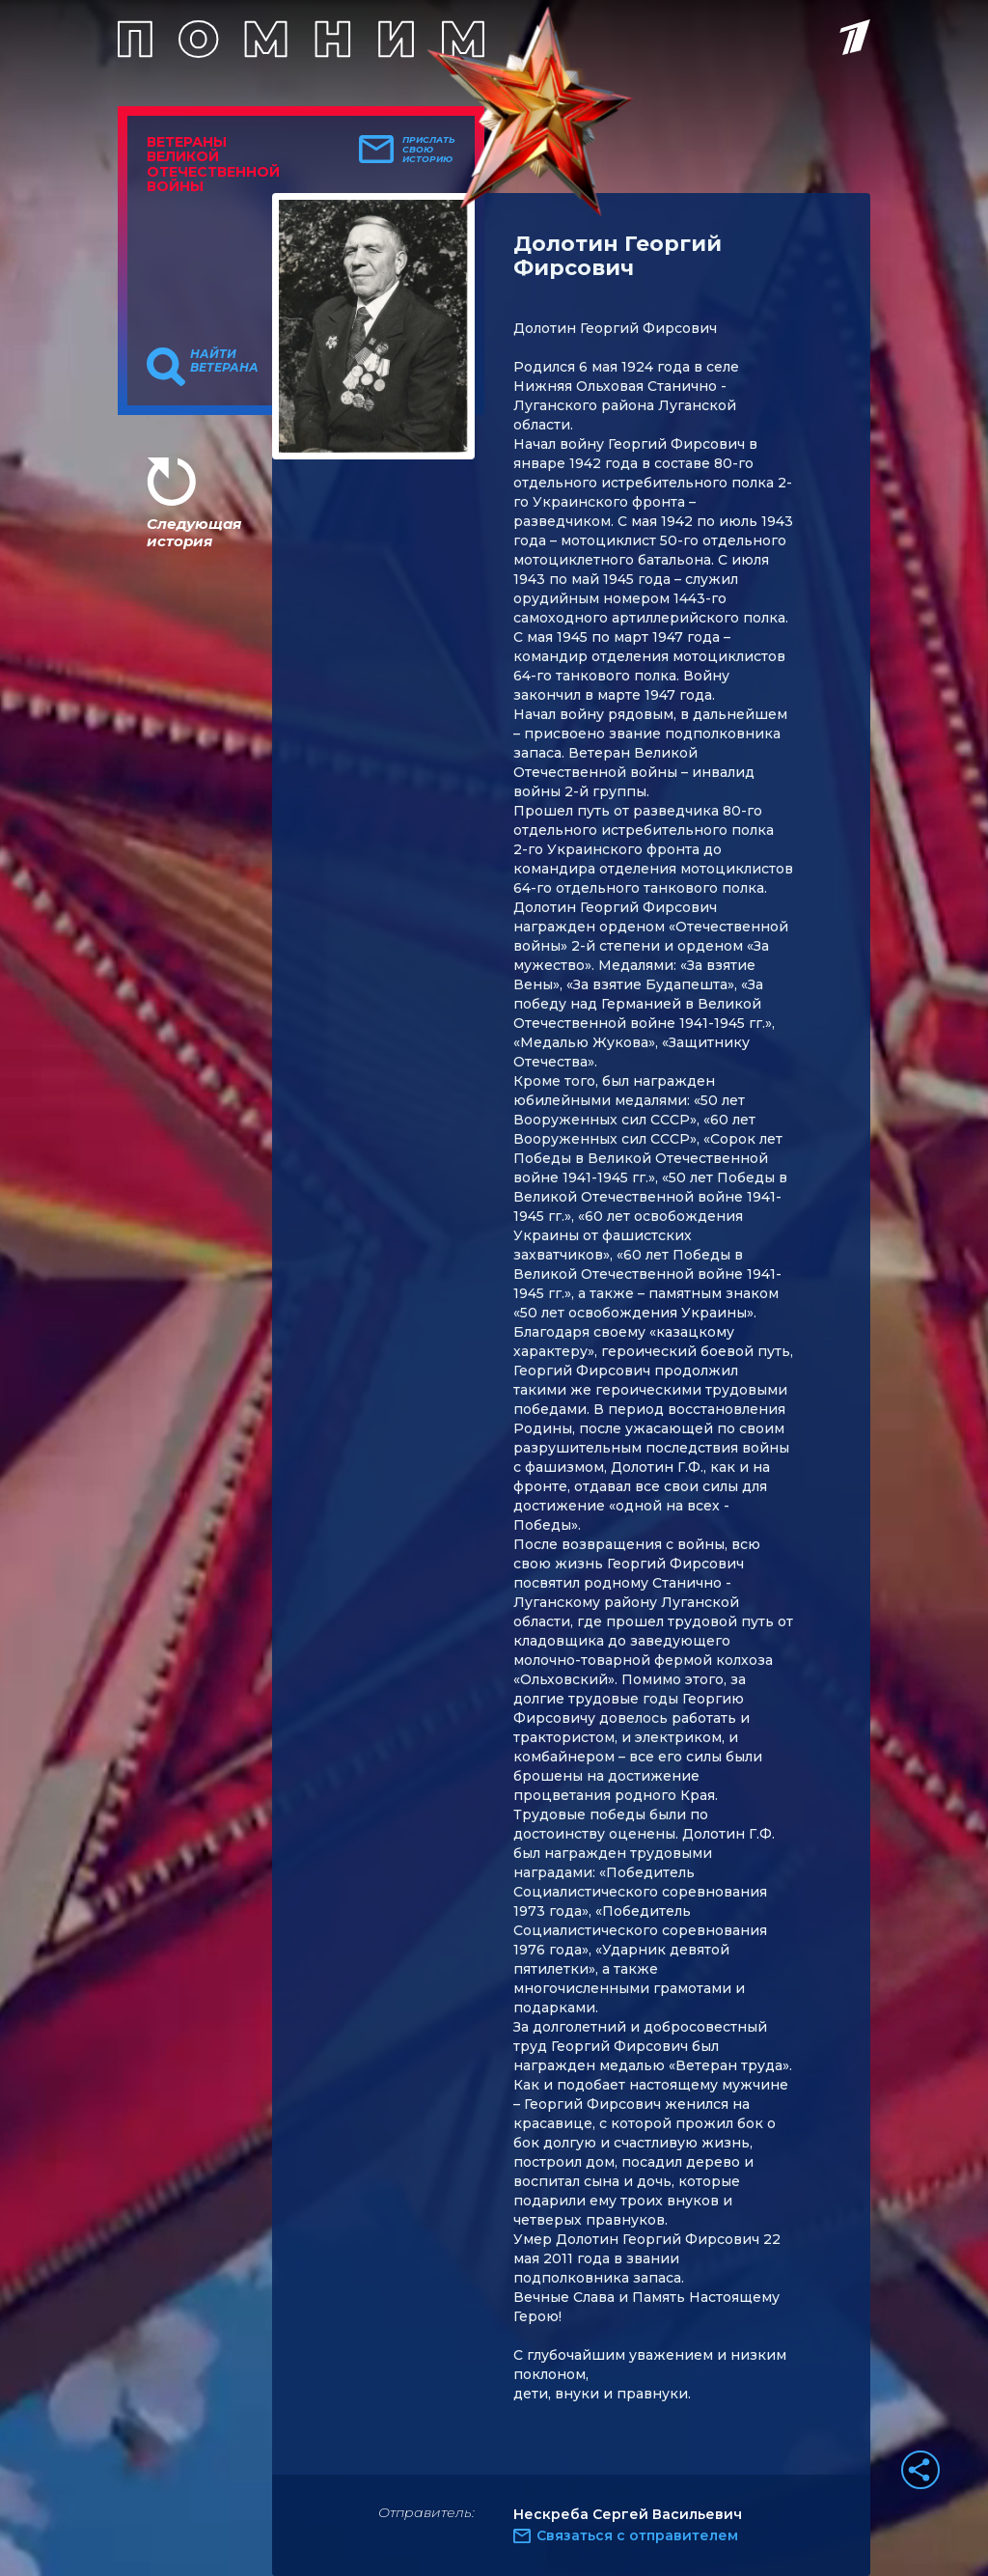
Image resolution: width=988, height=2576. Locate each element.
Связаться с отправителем (637, 2535)
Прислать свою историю (428, 149)
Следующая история (194, 532)
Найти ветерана (224, 360)
